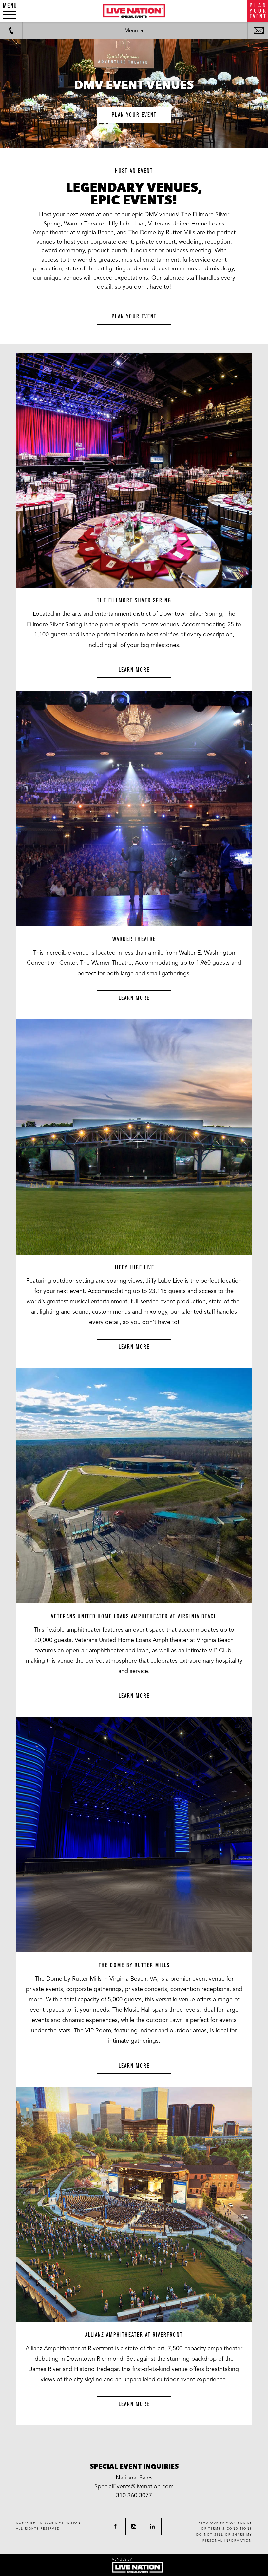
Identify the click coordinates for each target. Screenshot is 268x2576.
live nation (68, 2523)
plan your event (134, 114)
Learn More (134, 669)
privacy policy (236, 2523)
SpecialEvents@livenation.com (134, 2486)
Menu (131, 30)
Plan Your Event (134, 316)
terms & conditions (230, 2529)
